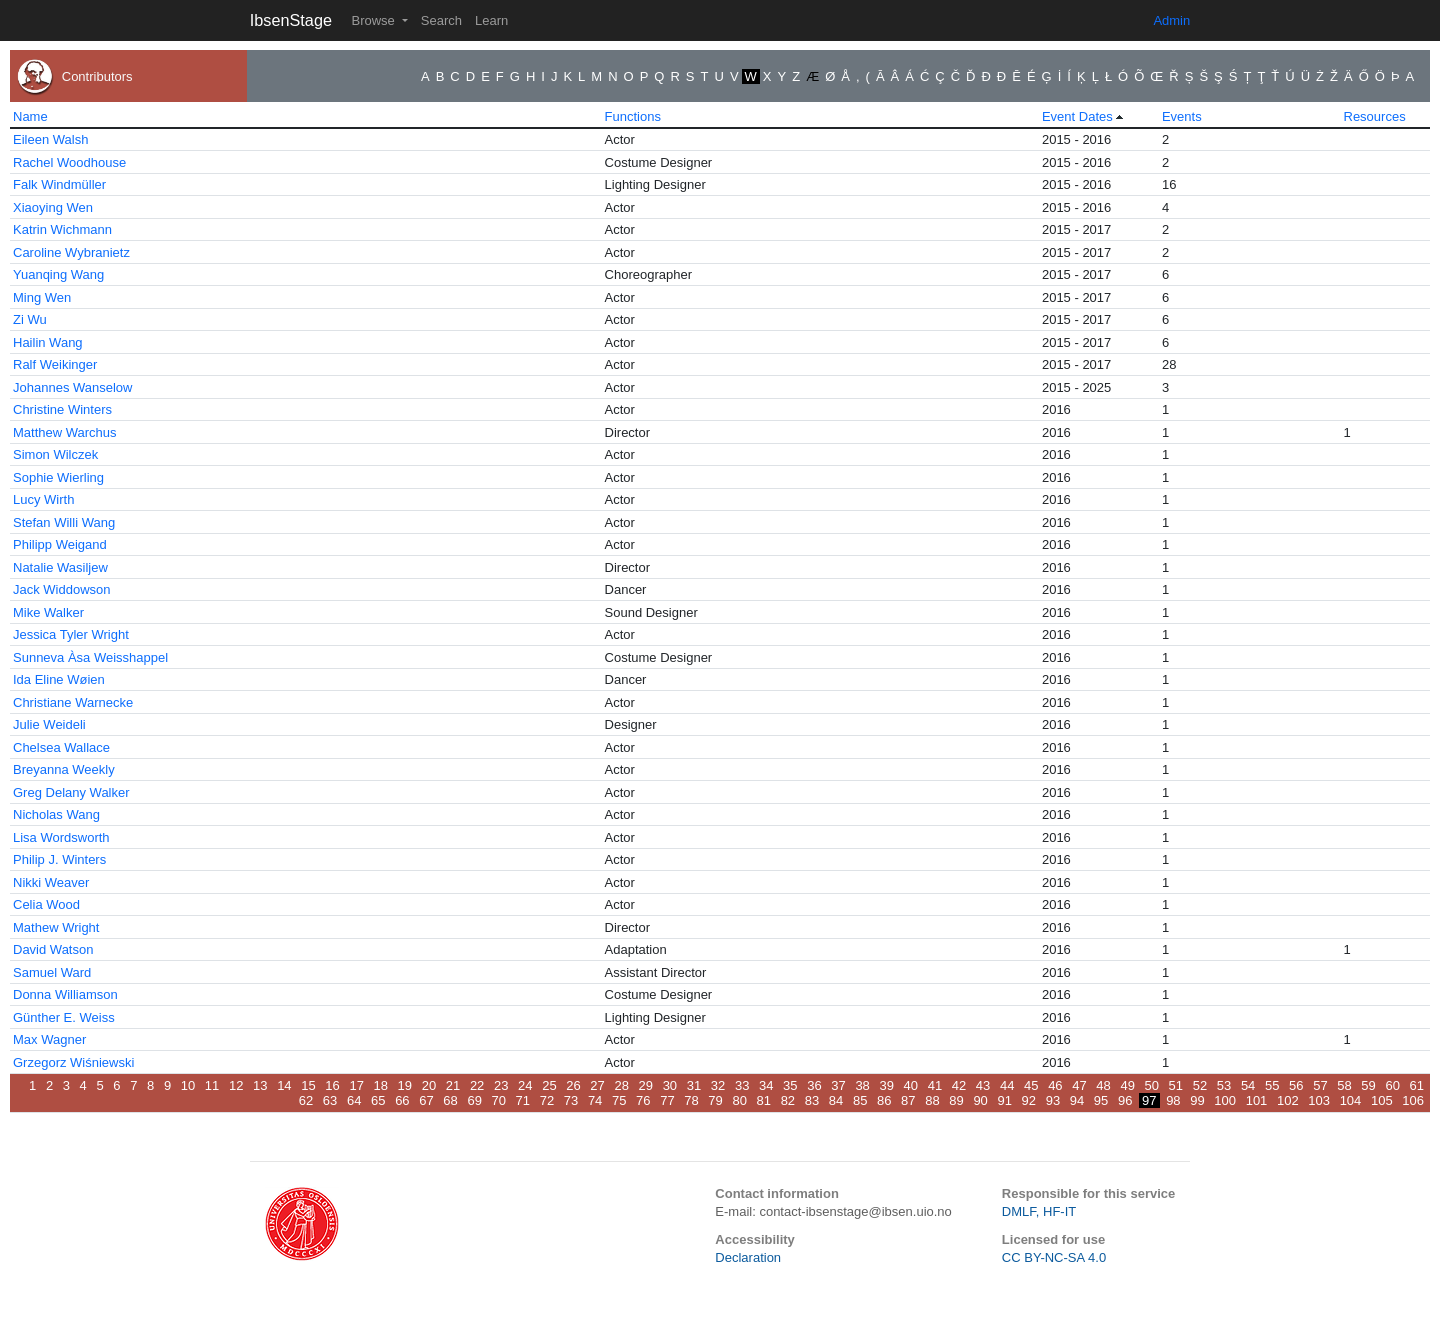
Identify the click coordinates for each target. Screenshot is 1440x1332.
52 (1200, 1085)
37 (838, 1085)
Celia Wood (46, 904)
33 (742, 1085)
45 (1031, 1085)
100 (1225, 1100)
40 (911, 1085)
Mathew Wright (56, 927)
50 (1152, 1085)
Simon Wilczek (55, 454)
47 (1079, 1085)
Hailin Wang (48, 342)
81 (764, 1100)
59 (1368, 1085)
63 (330, 1100)
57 (1320, 1085)
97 (1149, 1100)
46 (1055, 1085)
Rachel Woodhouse (69, 162)
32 (718, 1085)
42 (959, 1085)
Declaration (748, 1257)
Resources (1375, 116)
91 (1004, 1100)
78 (691, 1100)
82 (788, 1100)
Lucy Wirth (43, 499)
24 (525, 1085)
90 (980, 1100)
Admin (1171, 20)
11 (212, 1085)
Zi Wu (30, 319)
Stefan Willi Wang (64, 522)
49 (1127, 1085)
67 (426, 1100)
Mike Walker (48, 612)
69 (474, 1100)
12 (236, 1085)
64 (354, 1100)
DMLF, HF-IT (1039, 1211)
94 (1077, 1100)
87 (908, 1100)
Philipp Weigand (60, 544)
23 (501, 1085)
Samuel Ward (52, 972)
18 (381, 1085)
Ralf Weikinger (55, 364)
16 (332, 1085)
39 (886, 1085)
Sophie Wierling (58, 477)
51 (1176, 1085)
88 (932, 1100)
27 (597, 1085)
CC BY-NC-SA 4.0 (1054, 1257)
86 (884, 1100)
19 (405, 1085)
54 (1248, 1085)
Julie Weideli (49, 724)
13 (260, 1085)
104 (1351, 1100)
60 (1392, 1085)
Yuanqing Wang (58, 274)
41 (935, 1085)
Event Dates (1077, 116)
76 (643, 1100)
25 (549, 1085)
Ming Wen (42, 297)
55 (1272, 1085)
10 (188, 1085)
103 (1319, 1100)
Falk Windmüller (59, 184)
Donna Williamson (65, 994)
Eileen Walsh (50, 139)
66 (402, 1100)
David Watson (53, 949)
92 (1029, 1100)
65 (378, 1100)
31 (694, 1085)
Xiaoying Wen (53, 207)
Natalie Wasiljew (60, 567)
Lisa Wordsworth (61, 837)
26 (573, 1085)
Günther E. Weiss (64, 1017)
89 (956, 1100)
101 (1257, 1100)
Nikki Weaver (51, 882)
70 (499, 1100)
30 (670, 1085)
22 (477, 1085)
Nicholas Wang (56, 814)
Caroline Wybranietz (71, 252)
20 (429, 1085)
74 (595, 1100)
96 (1125, 1100)
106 (1413, 1100)
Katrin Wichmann (62, 229)
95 (1101, 1100)
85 (860, 1100)
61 (1417, 1085)
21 (453, 1085)
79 (715, 1100)
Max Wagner (49, 1039)
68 (450, 1100)
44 (1007, 1085)
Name (30, 116)
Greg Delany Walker (71, 792)
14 (284, 1085)
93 (1053, 1100)
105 (1382, 1100)
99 (1197, 1100)
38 (862, 1085)
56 (1296, 1085)
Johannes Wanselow (72, 387)
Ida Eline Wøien (59, 679)
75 (619, 1100)
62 (306, 1100)
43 (983, 1085)
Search (441, 20)
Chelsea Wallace (61, 747)
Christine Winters (62, 409)
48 (1103, 1085)
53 (1224, 1085)
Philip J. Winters (59, 859)
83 (812, 1100)
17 (356, 1085)
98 (1173, 1100)
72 (547, 1100)
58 (1344, 1085)
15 (308, 1085)
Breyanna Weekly (64, 769)
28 (621, 1085)
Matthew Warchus (65, 432)
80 (739, 1100)
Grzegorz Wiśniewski (73, 1062)
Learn (491, 20)
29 (646, 1085)
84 (836, 1100)
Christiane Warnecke (73, 702)
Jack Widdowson (62, 589)
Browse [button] (374, 20)
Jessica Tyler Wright (71, 634)
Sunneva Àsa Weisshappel (90, 657)
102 (1288, 1100)
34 (766, 1085)
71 (523, 1100)
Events (1182, 116)
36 (814, 1085)
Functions (633, 116)
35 (790, 1085)
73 (571, 1100)
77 (667, 1100)
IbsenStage (291, 20)
